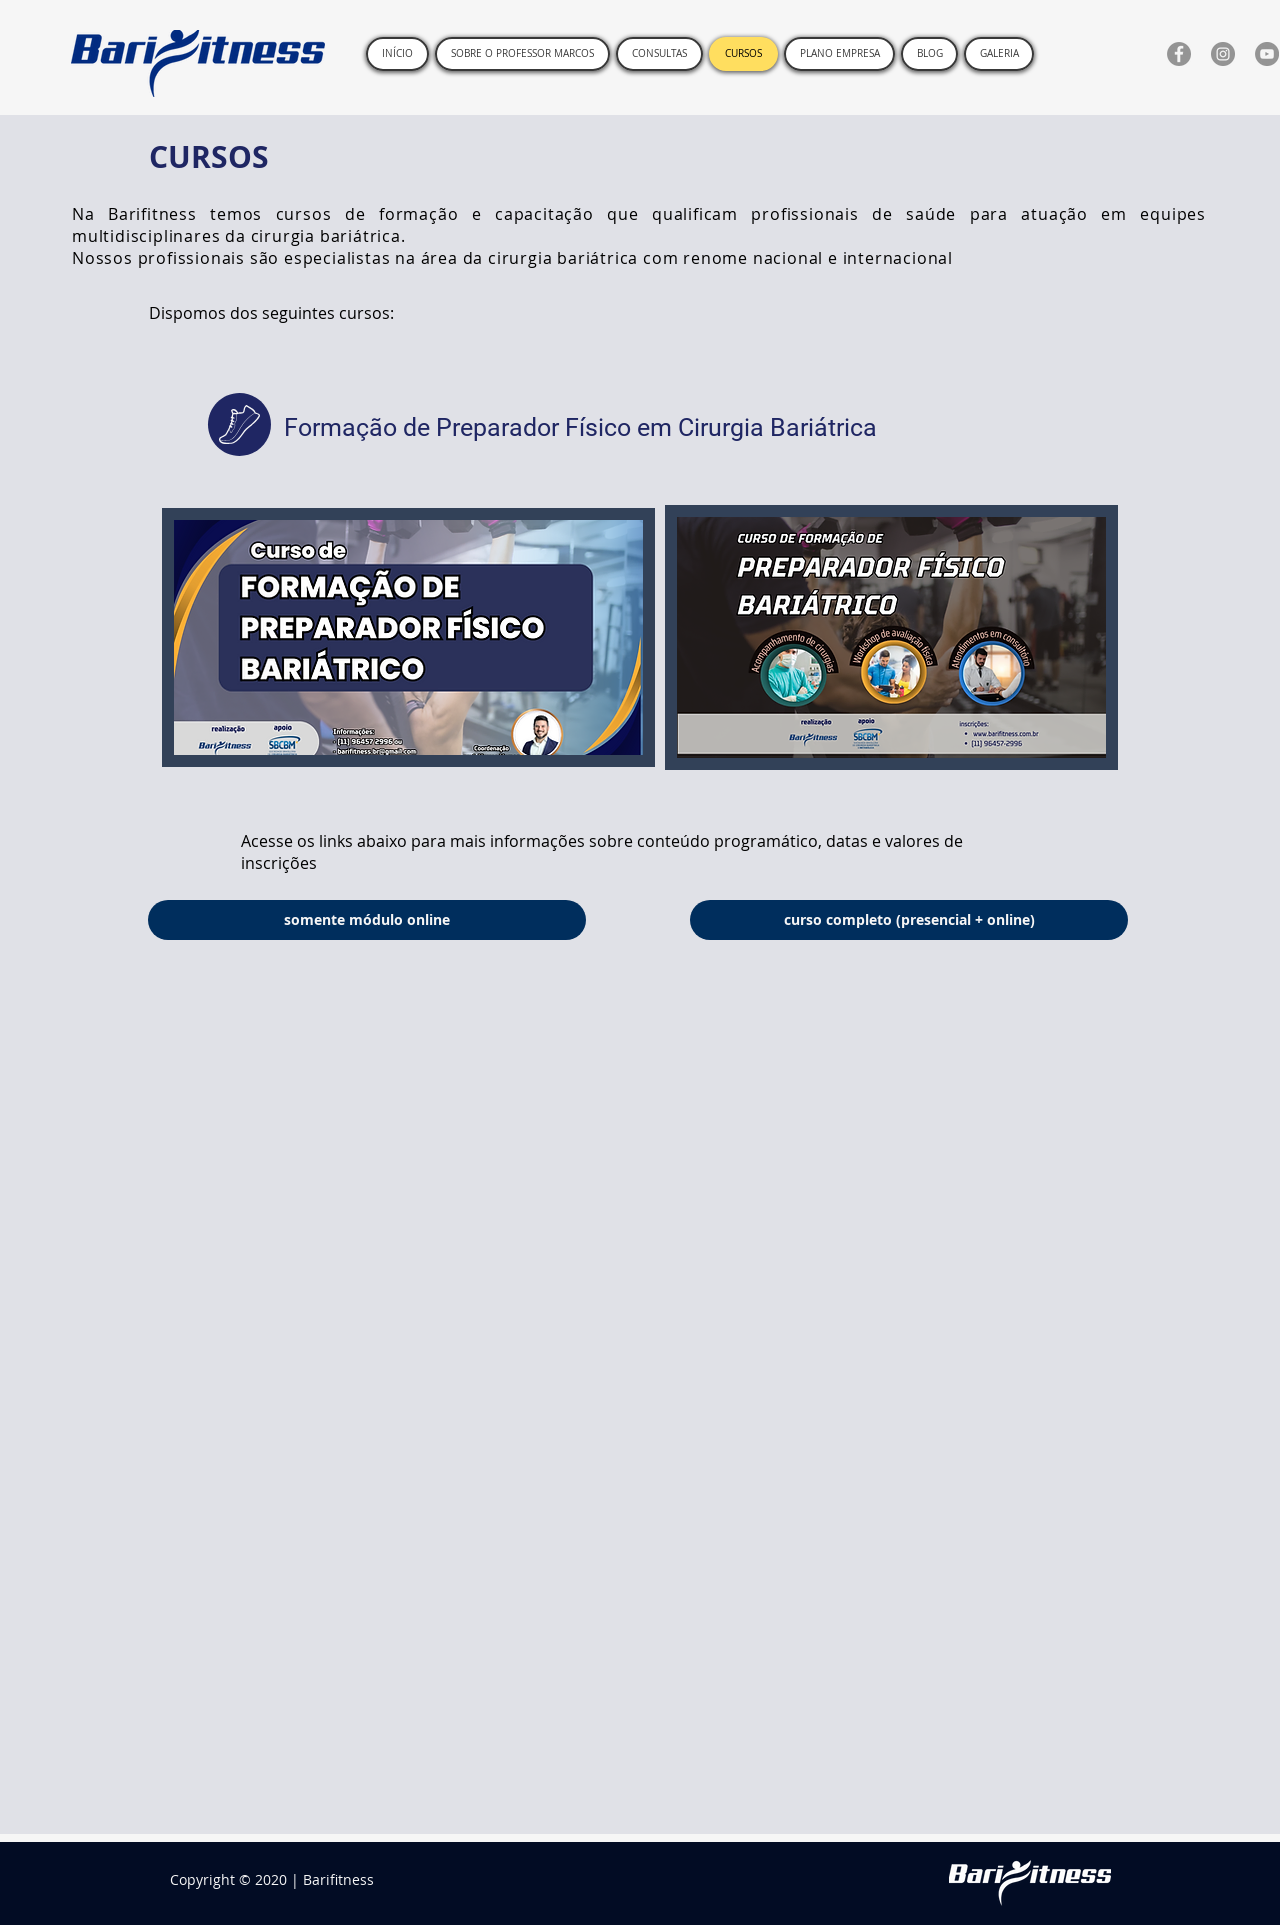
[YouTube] (1267, 54)
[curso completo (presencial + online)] (909, 920)
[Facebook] (1179, 54)
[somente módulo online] (367, 920)
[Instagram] (1223, 54)
